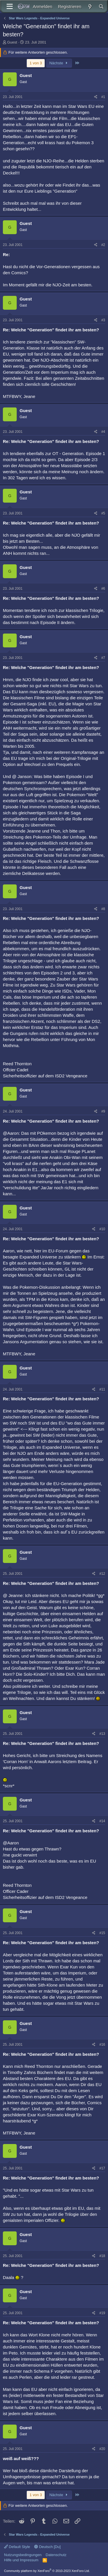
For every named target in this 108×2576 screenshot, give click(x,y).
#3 (103, 320)
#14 (102, 1821)
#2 (103, 245)
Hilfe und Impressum (21, 2560)
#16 (102, 2045)
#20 (102, 2449)
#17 (102, 2168)
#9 (103, 1111)
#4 (103, 432)
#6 (103, 589)
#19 (102, 2313)
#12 (102, 1574)
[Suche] (101, 6)
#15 (102, 1933)
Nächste (59, 63)
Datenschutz (56, 2555)
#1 (103, 97)
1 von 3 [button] (36, 63)
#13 (102, 1734)
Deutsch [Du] (47, 2547)
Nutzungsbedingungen (22, 2555)
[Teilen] (95, 97)
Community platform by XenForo (47, 2571)
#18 (102, 2256)
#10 (102, 1229)
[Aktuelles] (89, 6)
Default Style (17, 2547)
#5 (103, 513)
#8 (103, 909)
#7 (103, 658)
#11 (102, 1389)
